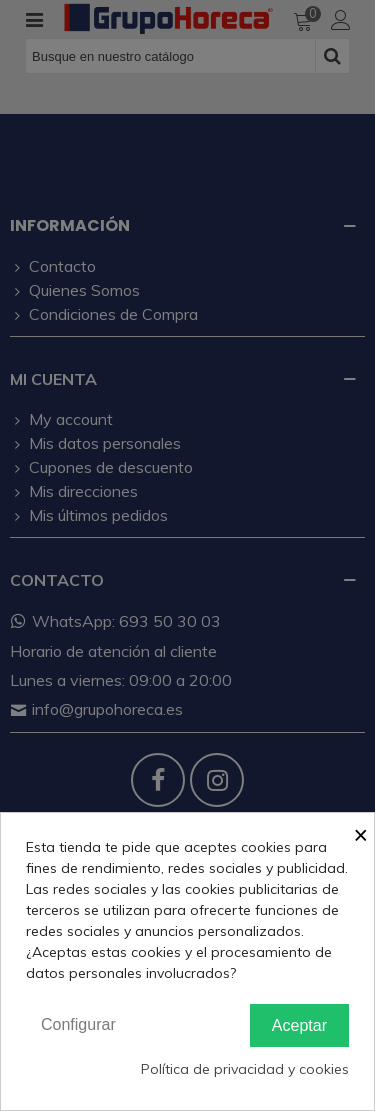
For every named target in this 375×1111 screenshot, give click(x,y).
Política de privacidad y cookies (245, 1069)
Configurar (78, 1024)
